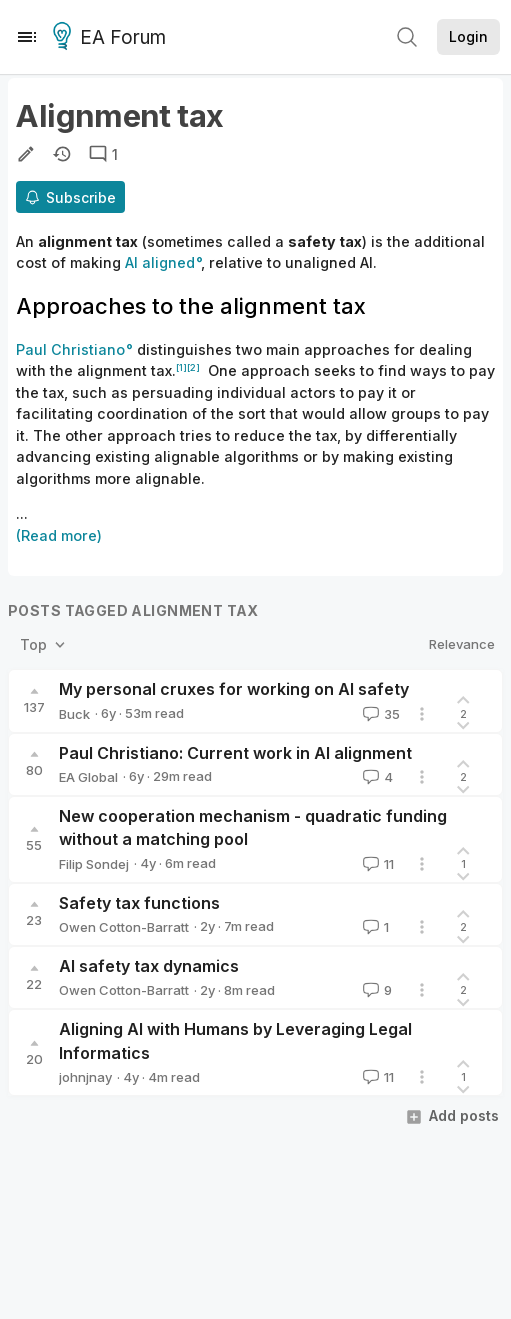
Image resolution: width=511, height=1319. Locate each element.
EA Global (88, 777)
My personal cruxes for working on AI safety (234, 689)
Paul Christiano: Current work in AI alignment (235, 753)
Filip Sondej (94, 864)
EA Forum (112, 38)
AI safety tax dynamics (149, 966)
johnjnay (85, 1077)
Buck (74, 714)
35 (379, 714)
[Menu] (27, 37)
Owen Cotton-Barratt (124, 927)
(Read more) (59, 535)
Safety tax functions (139, 903)
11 (376, 864)
